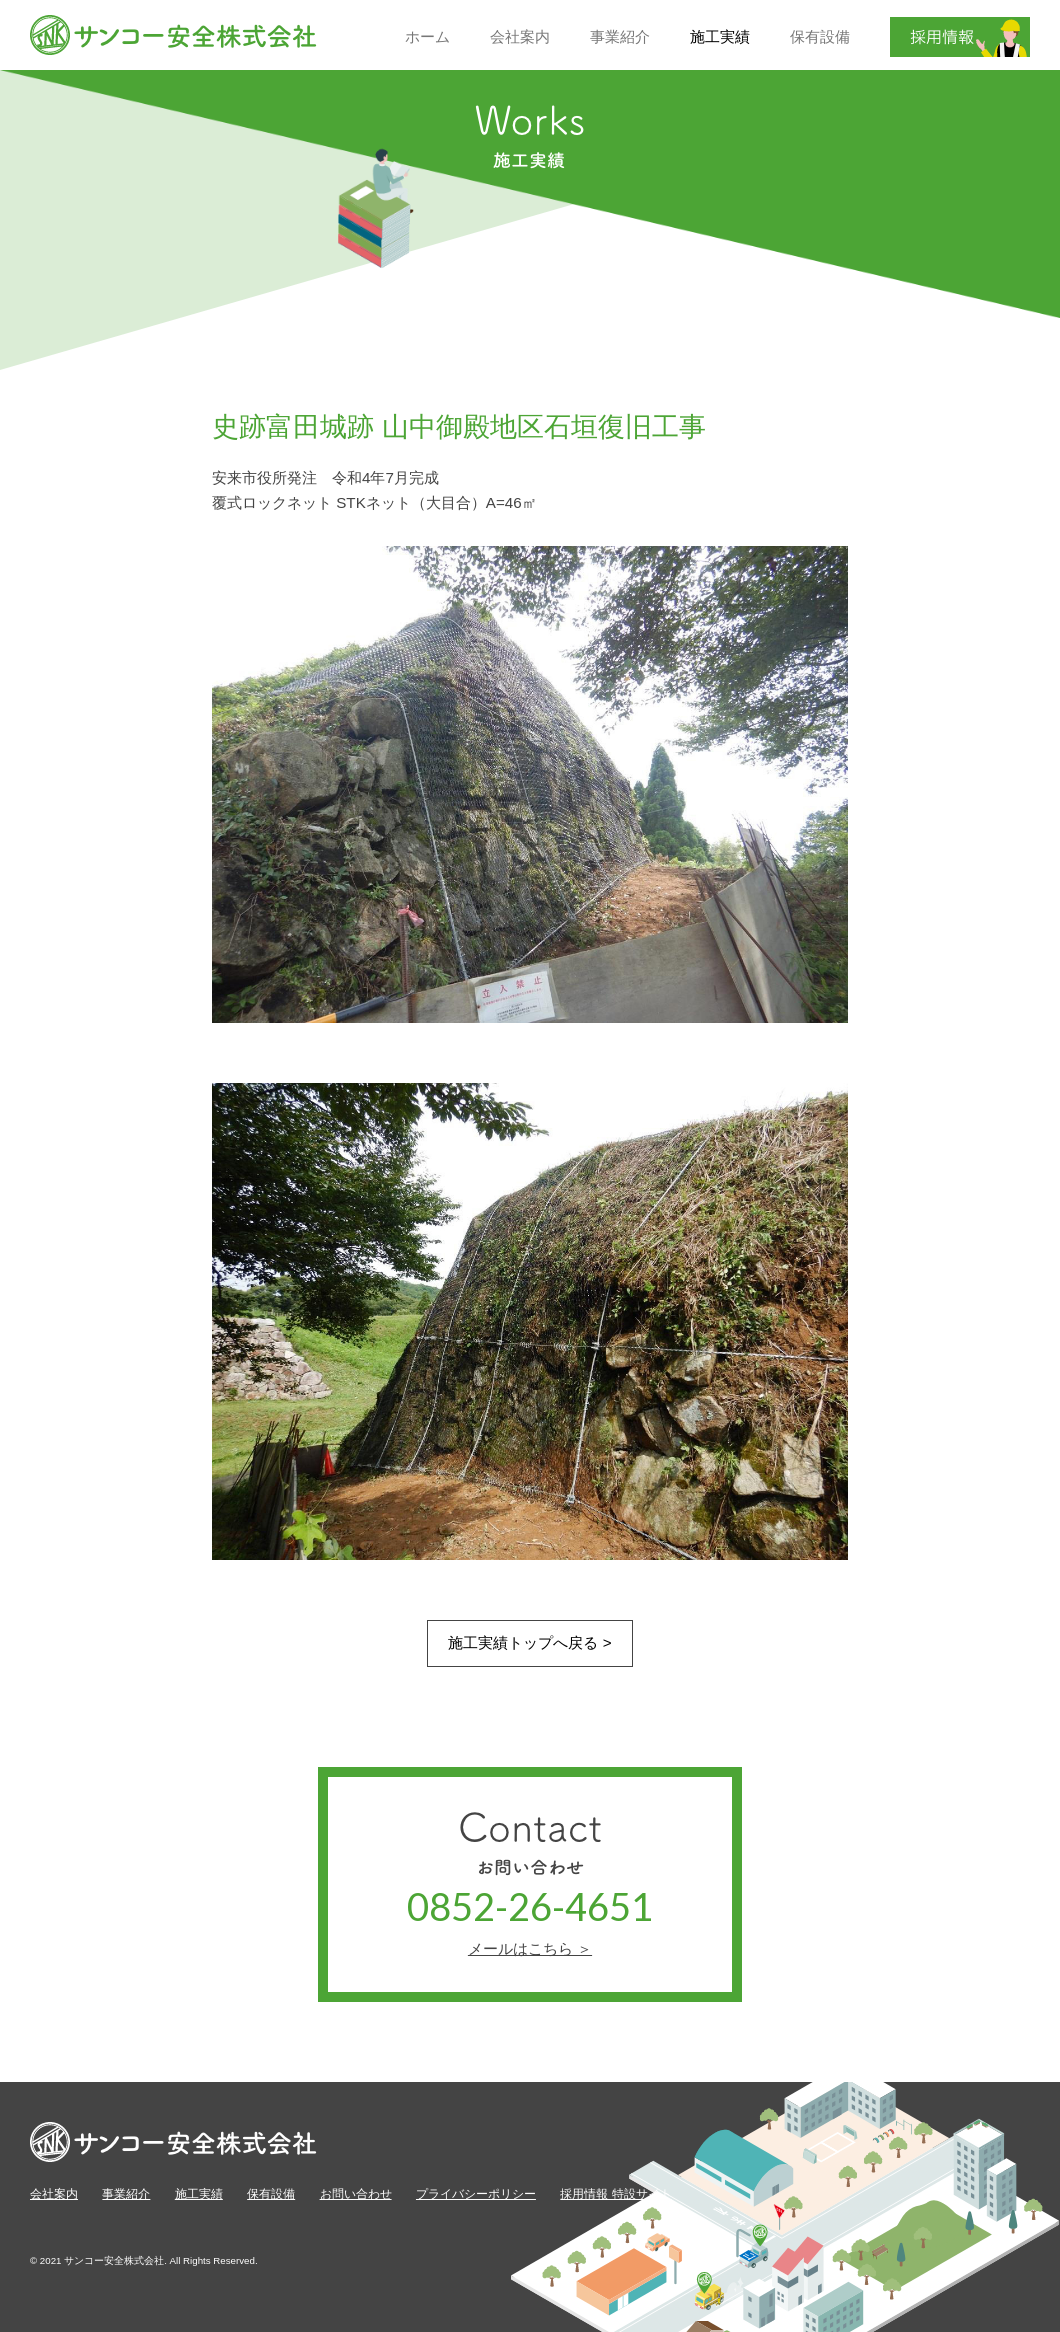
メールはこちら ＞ (530, 1948)
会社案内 (54, 2194)
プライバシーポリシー (476, 2194)
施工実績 (199, 2194)
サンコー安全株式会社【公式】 (174, 35)
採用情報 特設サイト (615, 2194)
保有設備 (271, 2194)
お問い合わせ (356, 2194)
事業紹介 (126, 2194)
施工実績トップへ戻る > (529, 1642)
